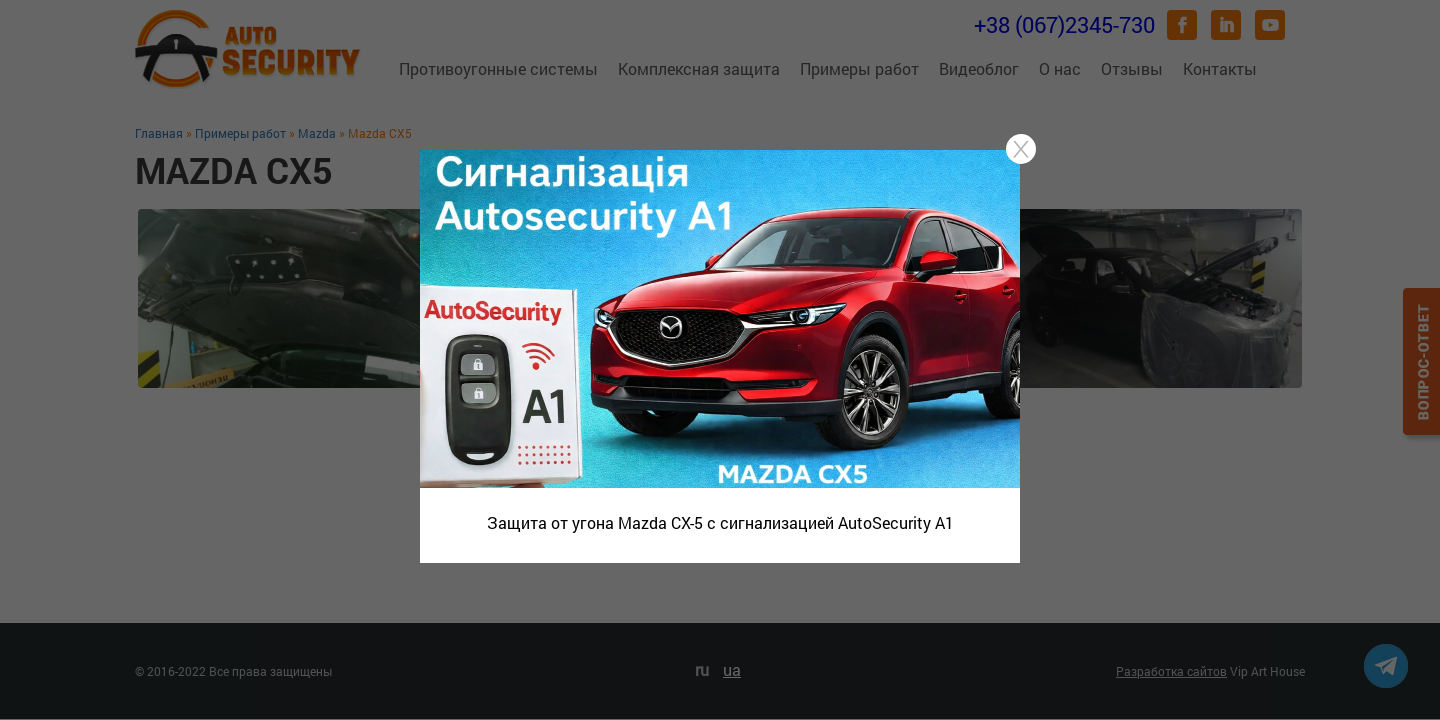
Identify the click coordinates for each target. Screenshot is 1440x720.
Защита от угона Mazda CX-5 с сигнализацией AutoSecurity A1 (720, 522)
